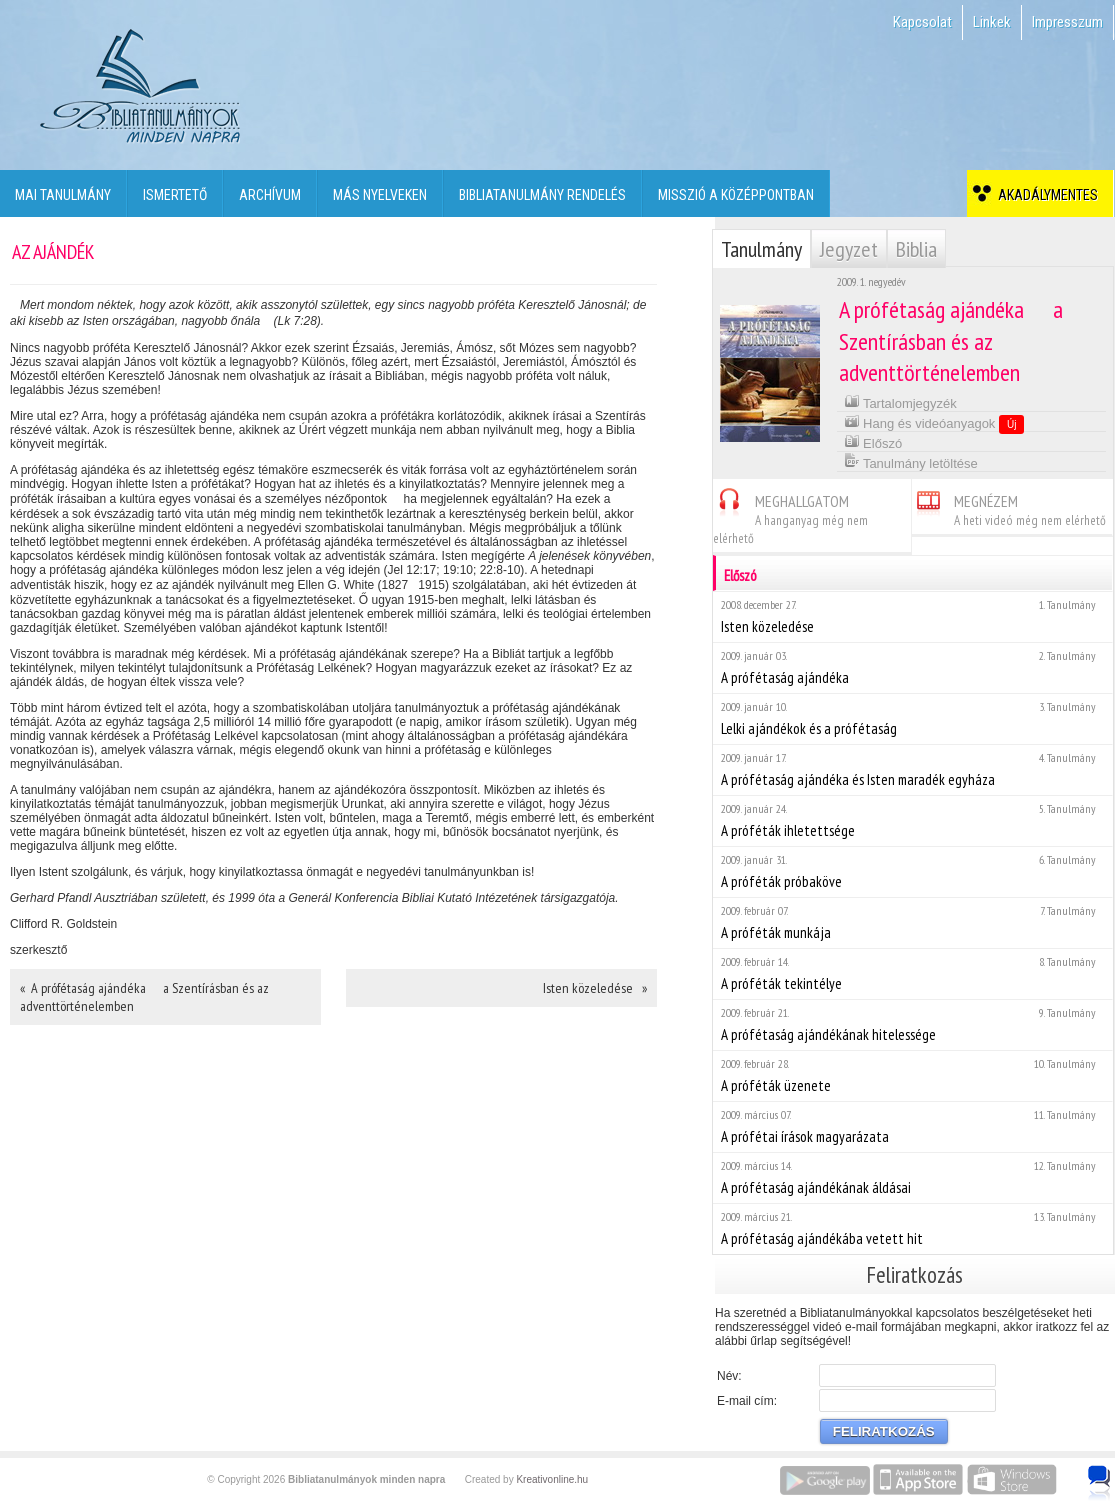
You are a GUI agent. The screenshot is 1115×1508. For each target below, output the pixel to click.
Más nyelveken (380, 195)
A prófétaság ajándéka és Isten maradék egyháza (912, 769)
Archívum (270, 195)
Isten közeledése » (595, 988)
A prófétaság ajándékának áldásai (912, 1177)
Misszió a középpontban (736, 195)
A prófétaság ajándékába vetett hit (912, 1228)
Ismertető (175, 195)
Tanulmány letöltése (911, 461)
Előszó (873, 441)
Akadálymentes (1045, 195)
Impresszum (1067, 22)
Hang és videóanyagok (934, 423)
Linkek (992, 22)
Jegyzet (849, 249)
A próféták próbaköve (912, 871)
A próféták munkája (912, 922)
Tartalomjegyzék (900, 401)
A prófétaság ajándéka (912, 667)
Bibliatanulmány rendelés (542, 195)
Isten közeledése (912, 616)
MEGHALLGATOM (790, 516)
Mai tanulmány (63, 195)
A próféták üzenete (912, 1075)
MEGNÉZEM (1009, 507)
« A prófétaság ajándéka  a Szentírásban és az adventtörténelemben (144, 997)
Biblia (916, 249)
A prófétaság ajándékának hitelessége (912, 1024)
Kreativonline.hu (552, 1479)
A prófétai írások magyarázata (912, 1126)
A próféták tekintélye (912, 973)
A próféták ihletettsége (912, 820)
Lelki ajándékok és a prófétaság (912, 718)
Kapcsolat (922, 22)
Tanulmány (761, 249)
